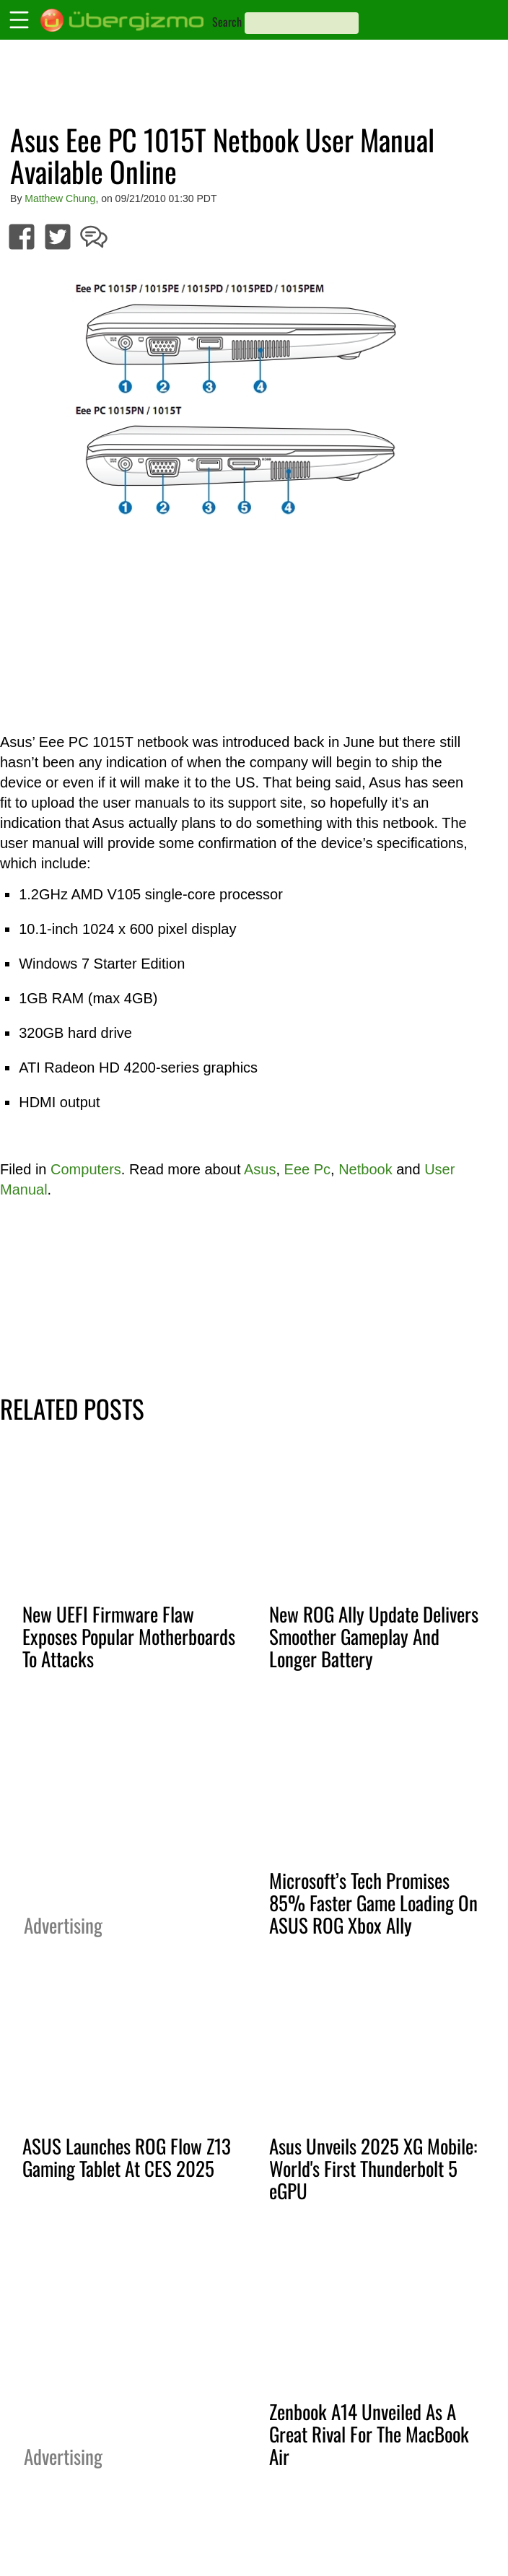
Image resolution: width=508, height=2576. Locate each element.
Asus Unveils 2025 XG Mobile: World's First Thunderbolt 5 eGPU (373, 2168)
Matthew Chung (60, 198)
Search (227, 21)
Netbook (365, 1169)
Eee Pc (307, 1169)
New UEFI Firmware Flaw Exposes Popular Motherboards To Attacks (128, 1636)
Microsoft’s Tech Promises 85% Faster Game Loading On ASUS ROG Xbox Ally (373, 1902)
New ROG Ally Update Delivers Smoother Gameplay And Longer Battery (373, 1636)
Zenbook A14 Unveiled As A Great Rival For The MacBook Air (369, 2434)
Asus (260, 1169)
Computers (86, 1169)
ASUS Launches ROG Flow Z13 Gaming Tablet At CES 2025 (126, 2157)
